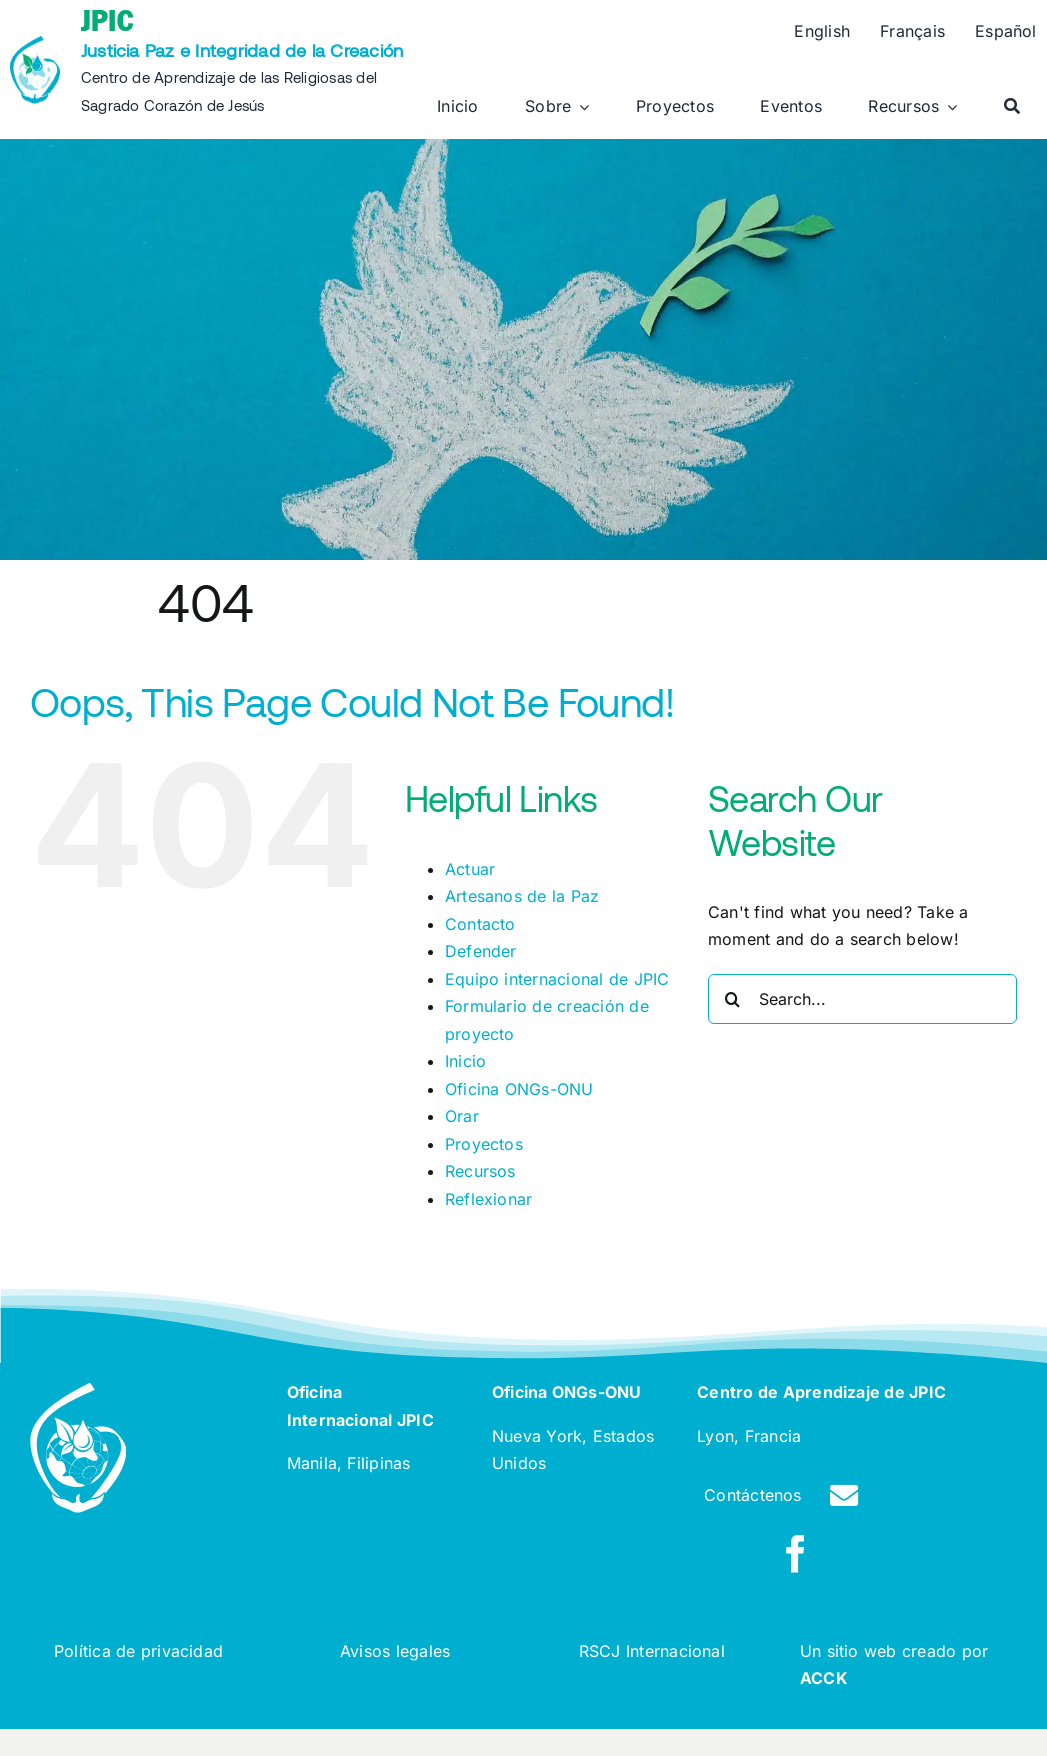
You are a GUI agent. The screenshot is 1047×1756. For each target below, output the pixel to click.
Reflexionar (489, 1199)
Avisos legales (395, 1651)
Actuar (470, 869)
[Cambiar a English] (822, 32)
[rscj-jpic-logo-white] (78, 1391)
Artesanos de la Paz (522, 896)
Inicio (465, 1061)
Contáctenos (753, 1495)
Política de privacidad (138, 1651)
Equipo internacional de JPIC (557, 979)
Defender (481, 951)
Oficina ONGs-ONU (519, 1089)
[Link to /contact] (844, 1496)
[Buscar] (1012, 107)
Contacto (480, 924)
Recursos (480, 1171)
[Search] (733, 999)
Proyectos (484, 1144)
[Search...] (862, 999)
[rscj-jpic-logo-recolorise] (35, 44)
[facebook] (796, 1554)
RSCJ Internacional (652, 1651)
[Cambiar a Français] (912, 32)
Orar (462, 1116)
